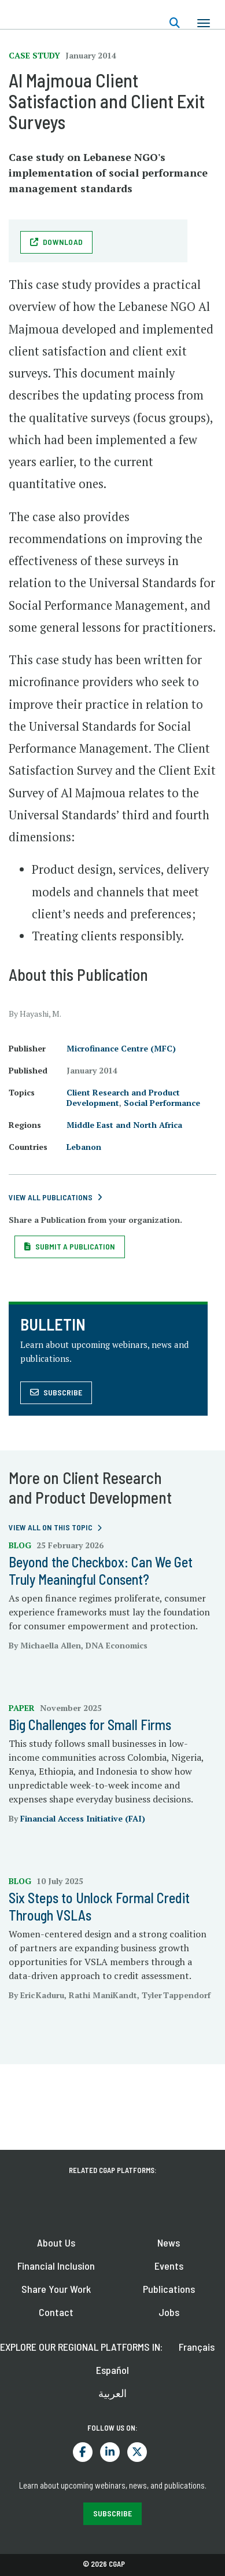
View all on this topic (51, 1527)
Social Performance (162, 1102)
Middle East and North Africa (124, 1124)
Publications (169, 2288)
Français (197, 2346)
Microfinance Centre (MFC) (121, 1048)
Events (168, 2265)
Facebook (83, 2452)
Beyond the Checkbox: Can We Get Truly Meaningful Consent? (101, 1570)
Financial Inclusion (56, 2265)
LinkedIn (110, 2452)
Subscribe (62, 1392)
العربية (112, 2393)
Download (63, 242)
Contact (56, 2312)
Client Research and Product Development (123, 1097)
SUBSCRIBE (112, 2513)
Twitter (137, 2452)
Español (112, 2370)
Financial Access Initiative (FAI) (82, 1818)
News (168, 2242)
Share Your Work (56, 2288)
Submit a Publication (75, 1246)
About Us (56, 2242)
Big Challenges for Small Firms (90, 1724)
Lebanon (84, 1146)
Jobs (168, 2312)
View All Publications (51, 1197)
